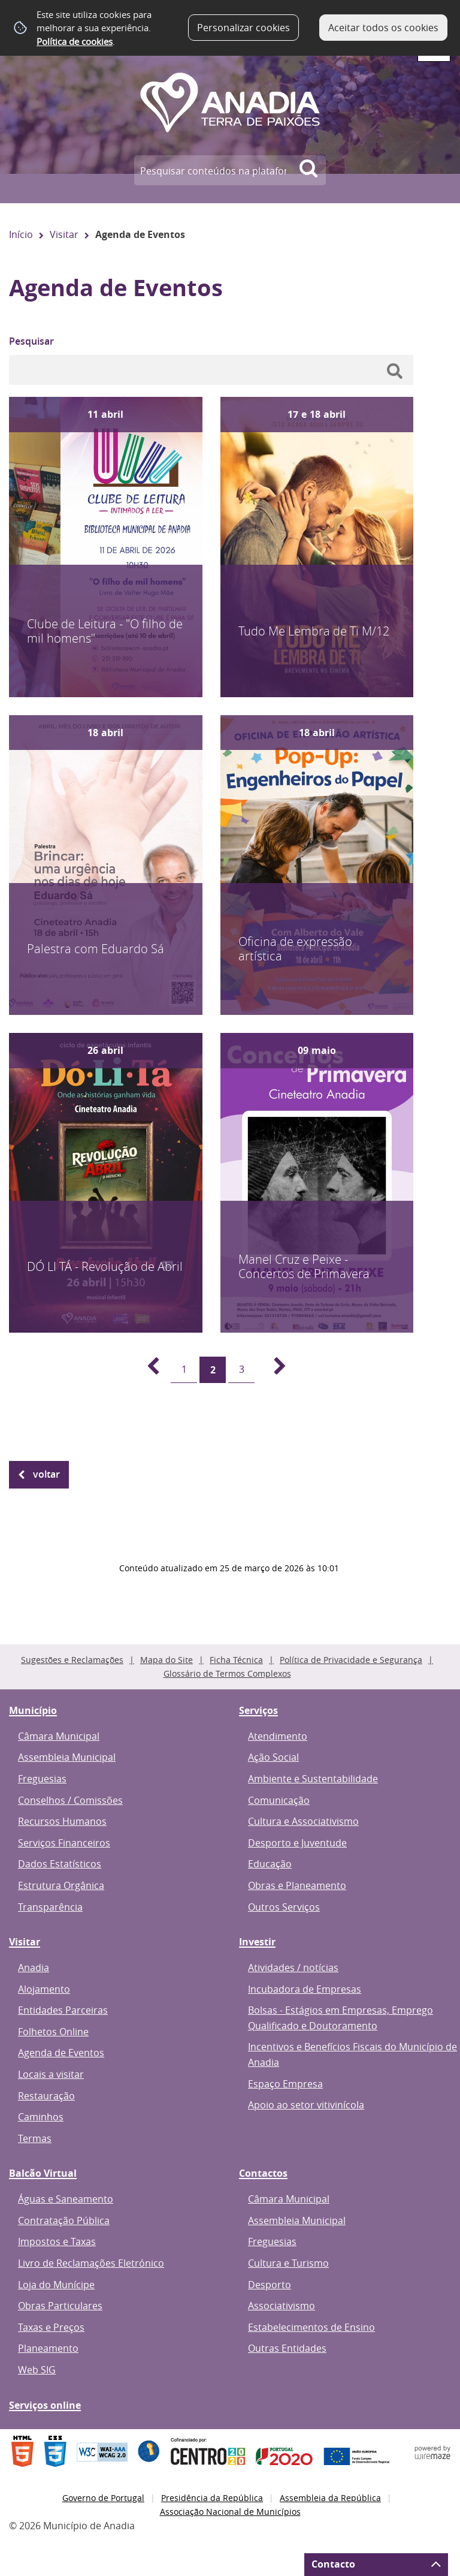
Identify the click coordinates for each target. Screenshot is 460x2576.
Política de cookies (75, 41)
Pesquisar (31, 341)
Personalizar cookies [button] (243, 27)
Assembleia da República (330, 2497)
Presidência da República (212, 2497)
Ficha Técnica (236, 1659)
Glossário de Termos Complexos (227, 1673)
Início (21, 234)
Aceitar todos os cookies (383, 27)
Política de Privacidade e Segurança (351, 1659)
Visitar (64, 234)
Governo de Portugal (103, 2497)
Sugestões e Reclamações (72, 1659)
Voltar (46, 1474)
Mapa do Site (166, 1659)
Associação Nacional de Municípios (230, 2511)
